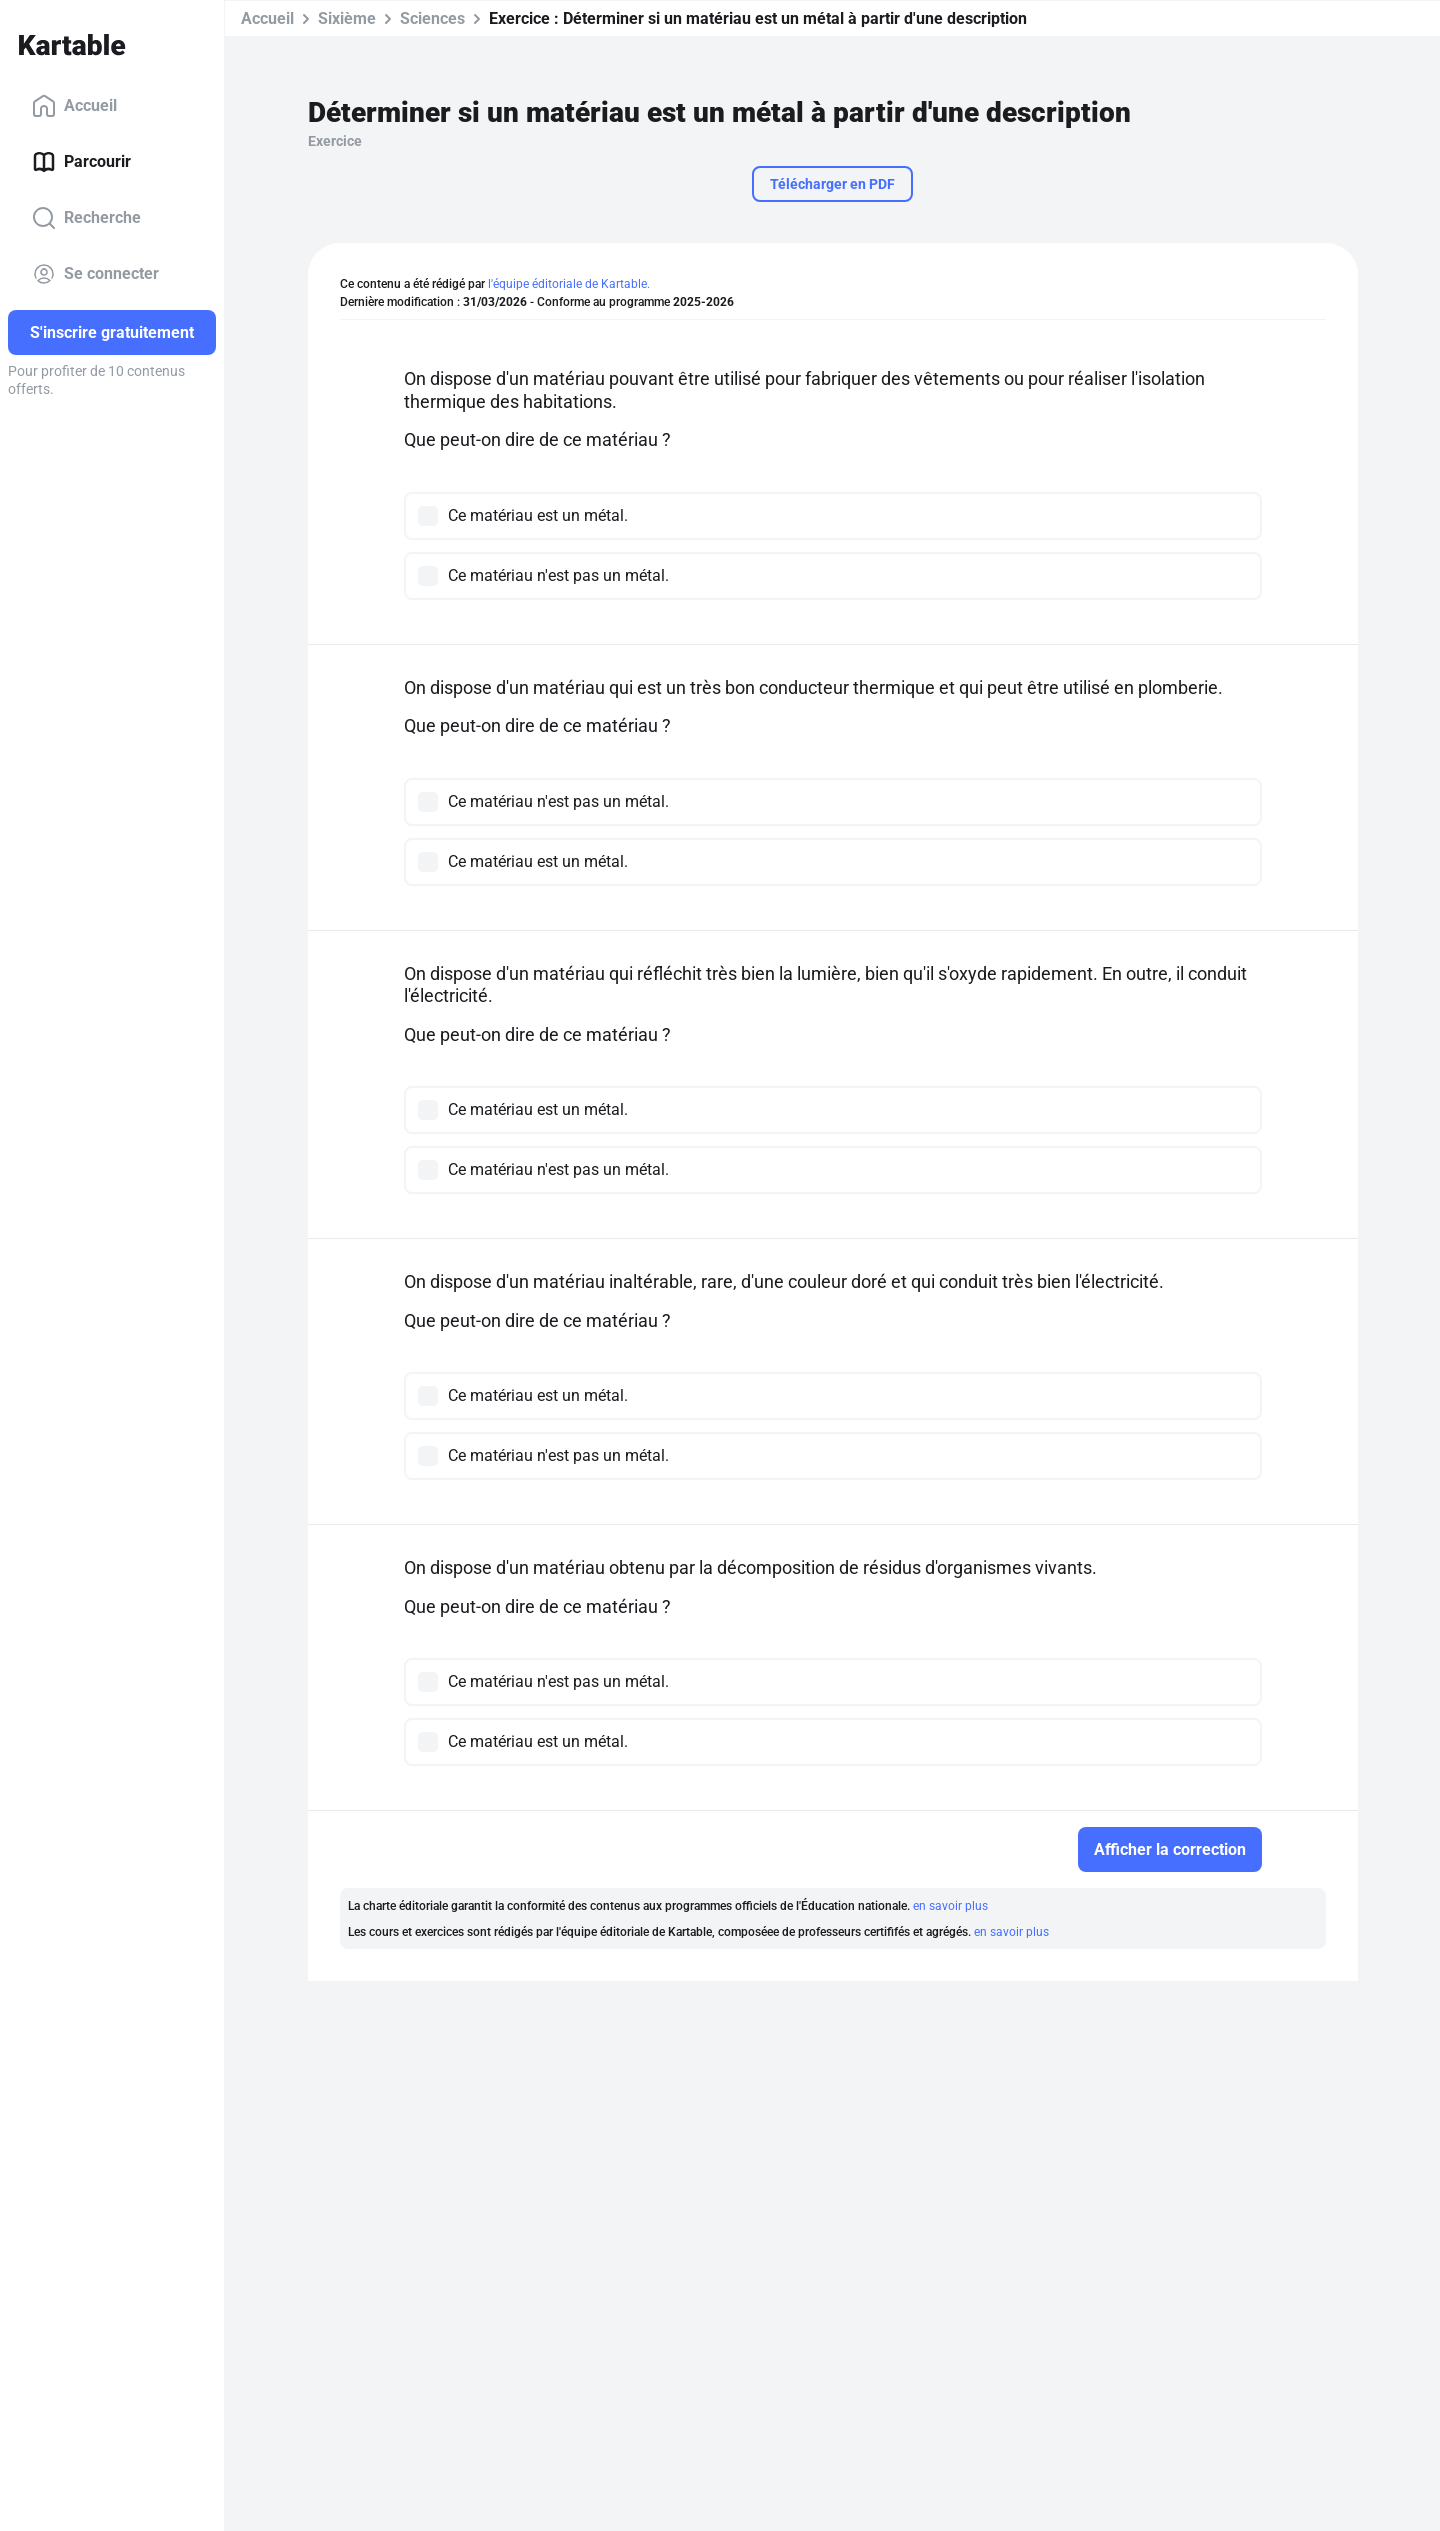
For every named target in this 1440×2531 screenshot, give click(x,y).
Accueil (74, 106)
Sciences (432, 18)
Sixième (347, 18)
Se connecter (95, 274)
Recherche (86, 218)
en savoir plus (950, 1906)
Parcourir (81, 162)
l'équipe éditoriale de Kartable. (569, 284)
